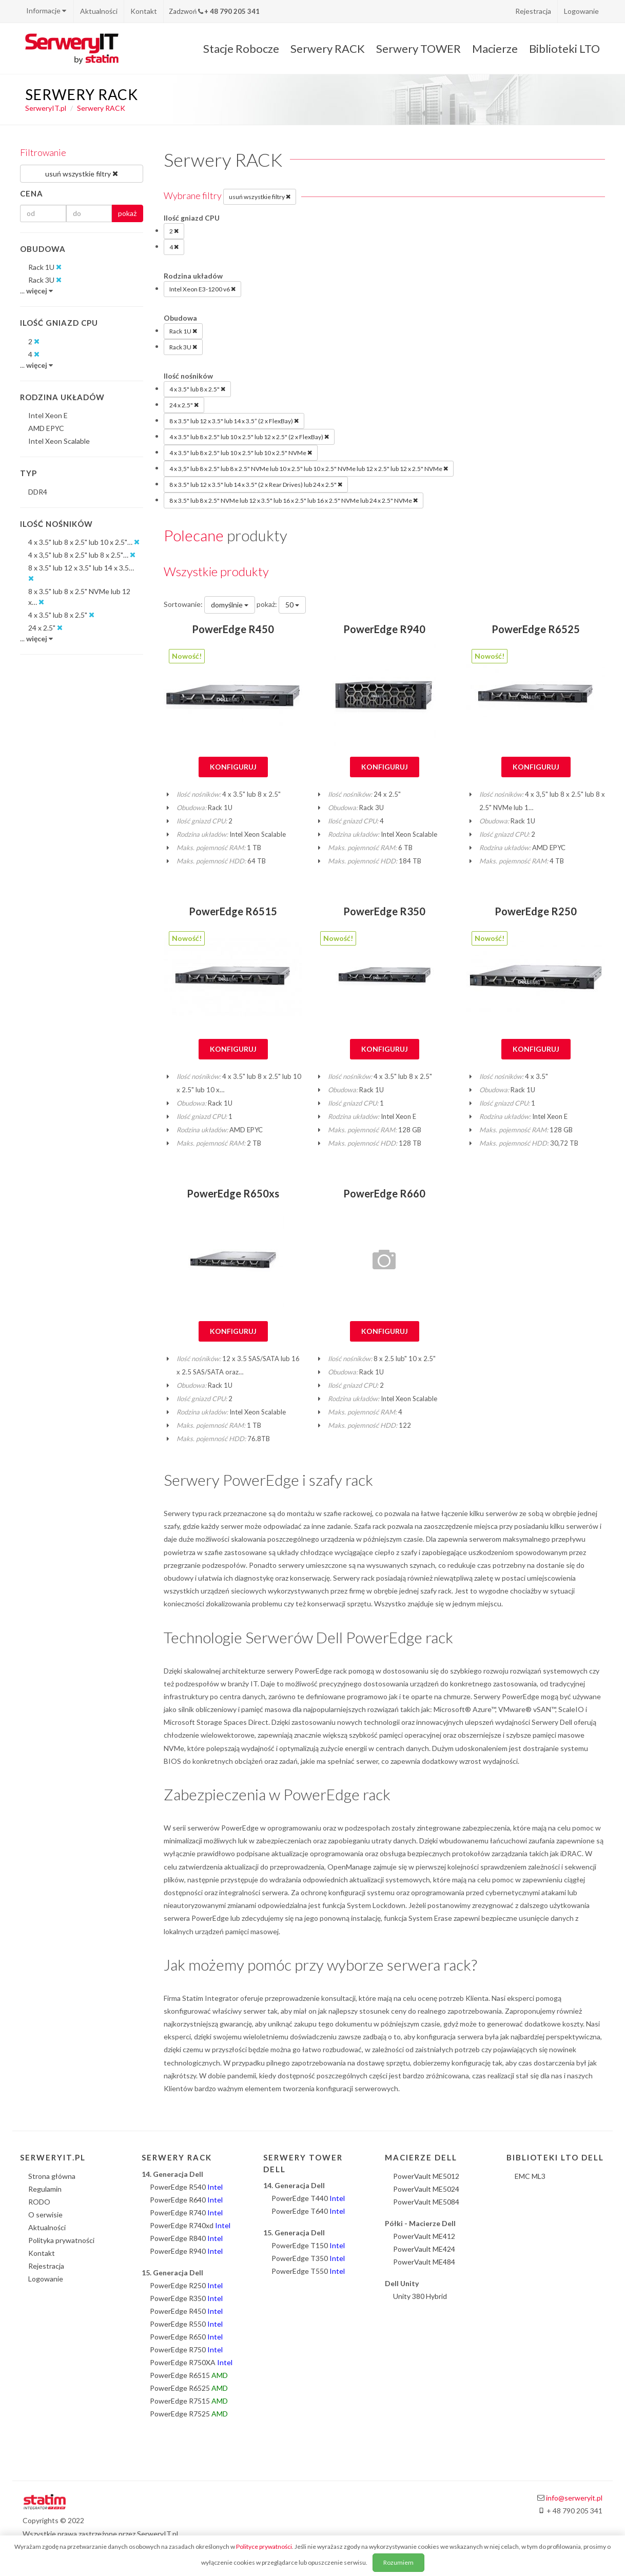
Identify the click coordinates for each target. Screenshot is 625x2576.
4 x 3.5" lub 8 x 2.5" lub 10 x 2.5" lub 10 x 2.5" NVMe (240, 452)
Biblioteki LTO (564, 48)
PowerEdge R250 (536, 911)
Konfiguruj (233, 766)
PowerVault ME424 (424, 2249)
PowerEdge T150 (308, 2245)
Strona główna (51, 2176)
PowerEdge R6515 (233, 911)
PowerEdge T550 (308, 2271)
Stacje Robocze (241, 48)
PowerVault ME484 (424, 2261)
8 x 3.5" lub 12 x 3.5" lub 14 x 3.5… (81, 573)
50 (292, 604)
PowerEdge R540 (186, 2186)
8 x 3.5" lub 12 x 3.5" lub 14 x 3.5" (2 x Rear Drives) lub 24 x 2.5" (255, 484)
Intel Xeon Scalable (59, 441)
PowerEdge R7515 (189, 2400)
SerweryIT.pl (45, 108)
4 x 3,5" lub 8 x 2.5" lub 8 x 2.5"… (81, 554)
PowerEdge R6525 (536, 629)
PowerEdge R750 (186, 2349)
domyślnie (229, 604)
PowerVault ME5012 (426, 2176)
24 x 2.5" (184, 404)
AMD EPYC (46, 428)
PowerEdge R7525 (189, 2413)
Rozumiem (398, 2562)
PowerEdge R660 (384, 1193)
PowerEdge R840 (186, 2238)
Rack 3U (183, 346)
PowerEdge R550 (186, 2323)
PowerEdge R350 (384, 911)
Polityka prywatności (61, 2240)
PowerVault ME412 (424, 2236)
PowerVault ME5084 (426, 2201)
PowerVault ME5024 (426, 2189)
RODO (39, 2201)
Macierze (495, 48)
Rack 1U (183, 331)
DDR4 (37, 491)
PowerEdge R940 (384, 629)
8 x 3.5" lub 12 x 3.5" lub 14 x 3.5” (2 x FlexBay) (234, 420)
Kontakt (143, 11)
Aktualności (99, 11)
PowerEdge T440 (308, 2198)
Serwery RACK (327, 48)
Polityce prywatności (264, 2546)
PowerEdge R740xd (190, 2225)
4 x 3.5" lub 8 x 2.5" (197, 389)
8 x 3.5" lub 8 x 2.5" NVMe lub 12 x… (79, 597)
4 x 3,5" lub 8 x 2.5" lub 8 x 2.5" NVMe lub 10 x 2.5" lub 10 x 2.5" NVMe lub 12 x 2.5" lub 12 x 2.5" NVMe (308, 468)
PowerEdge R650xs (233, 1193)
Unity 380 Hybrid (420, 2296)
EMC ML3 (530, 2176)
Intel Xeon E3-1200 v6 (202, 288)
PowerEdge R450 (233, 629)
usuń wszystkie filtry (259, 196)
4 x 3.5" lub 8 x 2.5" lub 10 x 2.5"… (84, 542)
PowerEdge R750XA (191, 2362)
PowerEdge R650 (186, 2336)
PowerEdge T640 (308, 2211)
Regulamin (45, 2189)
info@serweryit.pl (574, 2497)
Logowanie (581, 11)
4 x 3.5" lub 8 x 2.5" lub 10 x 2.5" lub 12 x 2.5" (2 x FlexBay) (249, 436)
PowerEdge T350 (308, 2258)
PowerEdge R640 (186, 2199)
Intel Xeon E (48, 415)
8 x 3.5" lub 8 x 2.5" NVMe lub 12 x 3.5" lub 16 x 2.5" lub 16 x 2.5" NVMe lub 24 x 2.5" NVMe (293, 500)
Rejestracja (533, 11)
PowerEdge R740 (186, 2212)
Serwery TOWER (418, 48)
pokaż (127, 213)
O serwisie (45, 2214)
